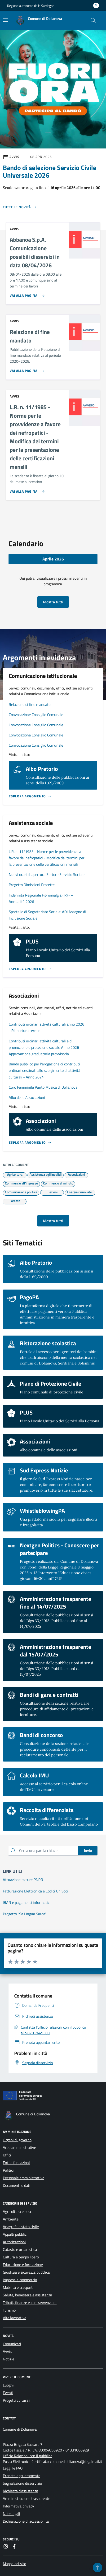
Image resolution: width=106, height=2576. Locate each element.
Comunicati (12, 2344)
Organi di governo (17, 2140)
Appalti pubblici (15, 2234)
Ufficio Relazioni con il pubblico (27, 2456)
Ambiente (10, 2219)
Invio (88, 1850)
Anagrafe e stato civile (21, 2226)
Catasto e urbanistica (20, 2249)
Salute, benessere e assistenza (27, 2295)
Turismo (9, 2310)
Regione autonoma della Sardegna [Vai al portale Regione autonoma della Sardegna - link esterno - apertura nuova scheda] (30, 5)
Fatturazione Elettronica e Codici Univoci (35, 1891)
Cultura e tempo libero (21, 2257)
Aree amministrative (19, 2147)
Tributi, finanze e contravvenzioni (30, 2302)
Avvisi (8, 2351)
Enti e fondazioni (16, 2162)
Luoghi (8, 2385)
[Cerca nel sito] (93, 20)
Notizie (8, 2359)
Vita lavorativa (14, 2318)
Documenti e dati (16, 2185)
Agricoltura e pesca (18, 2211)
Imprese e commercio (20, 2280)
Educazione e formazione (23, 2264)
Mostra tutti (53, 602)
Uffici (7, 2155)
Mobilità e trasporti (18, 2287)
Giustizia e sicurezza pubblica (26, 2272)
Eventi (8, 2393)
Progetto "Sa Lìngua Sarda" (25, 1914)
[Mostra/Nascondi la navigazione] (6, 20)
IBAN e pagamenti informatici (26, 1902)
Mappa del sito (14, 2564)
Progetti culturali (16, 2400)
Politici (8, 2170)
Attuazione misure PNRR (23, 1879)
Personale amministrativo (23, 2178)
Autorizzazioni (14, 2242)
